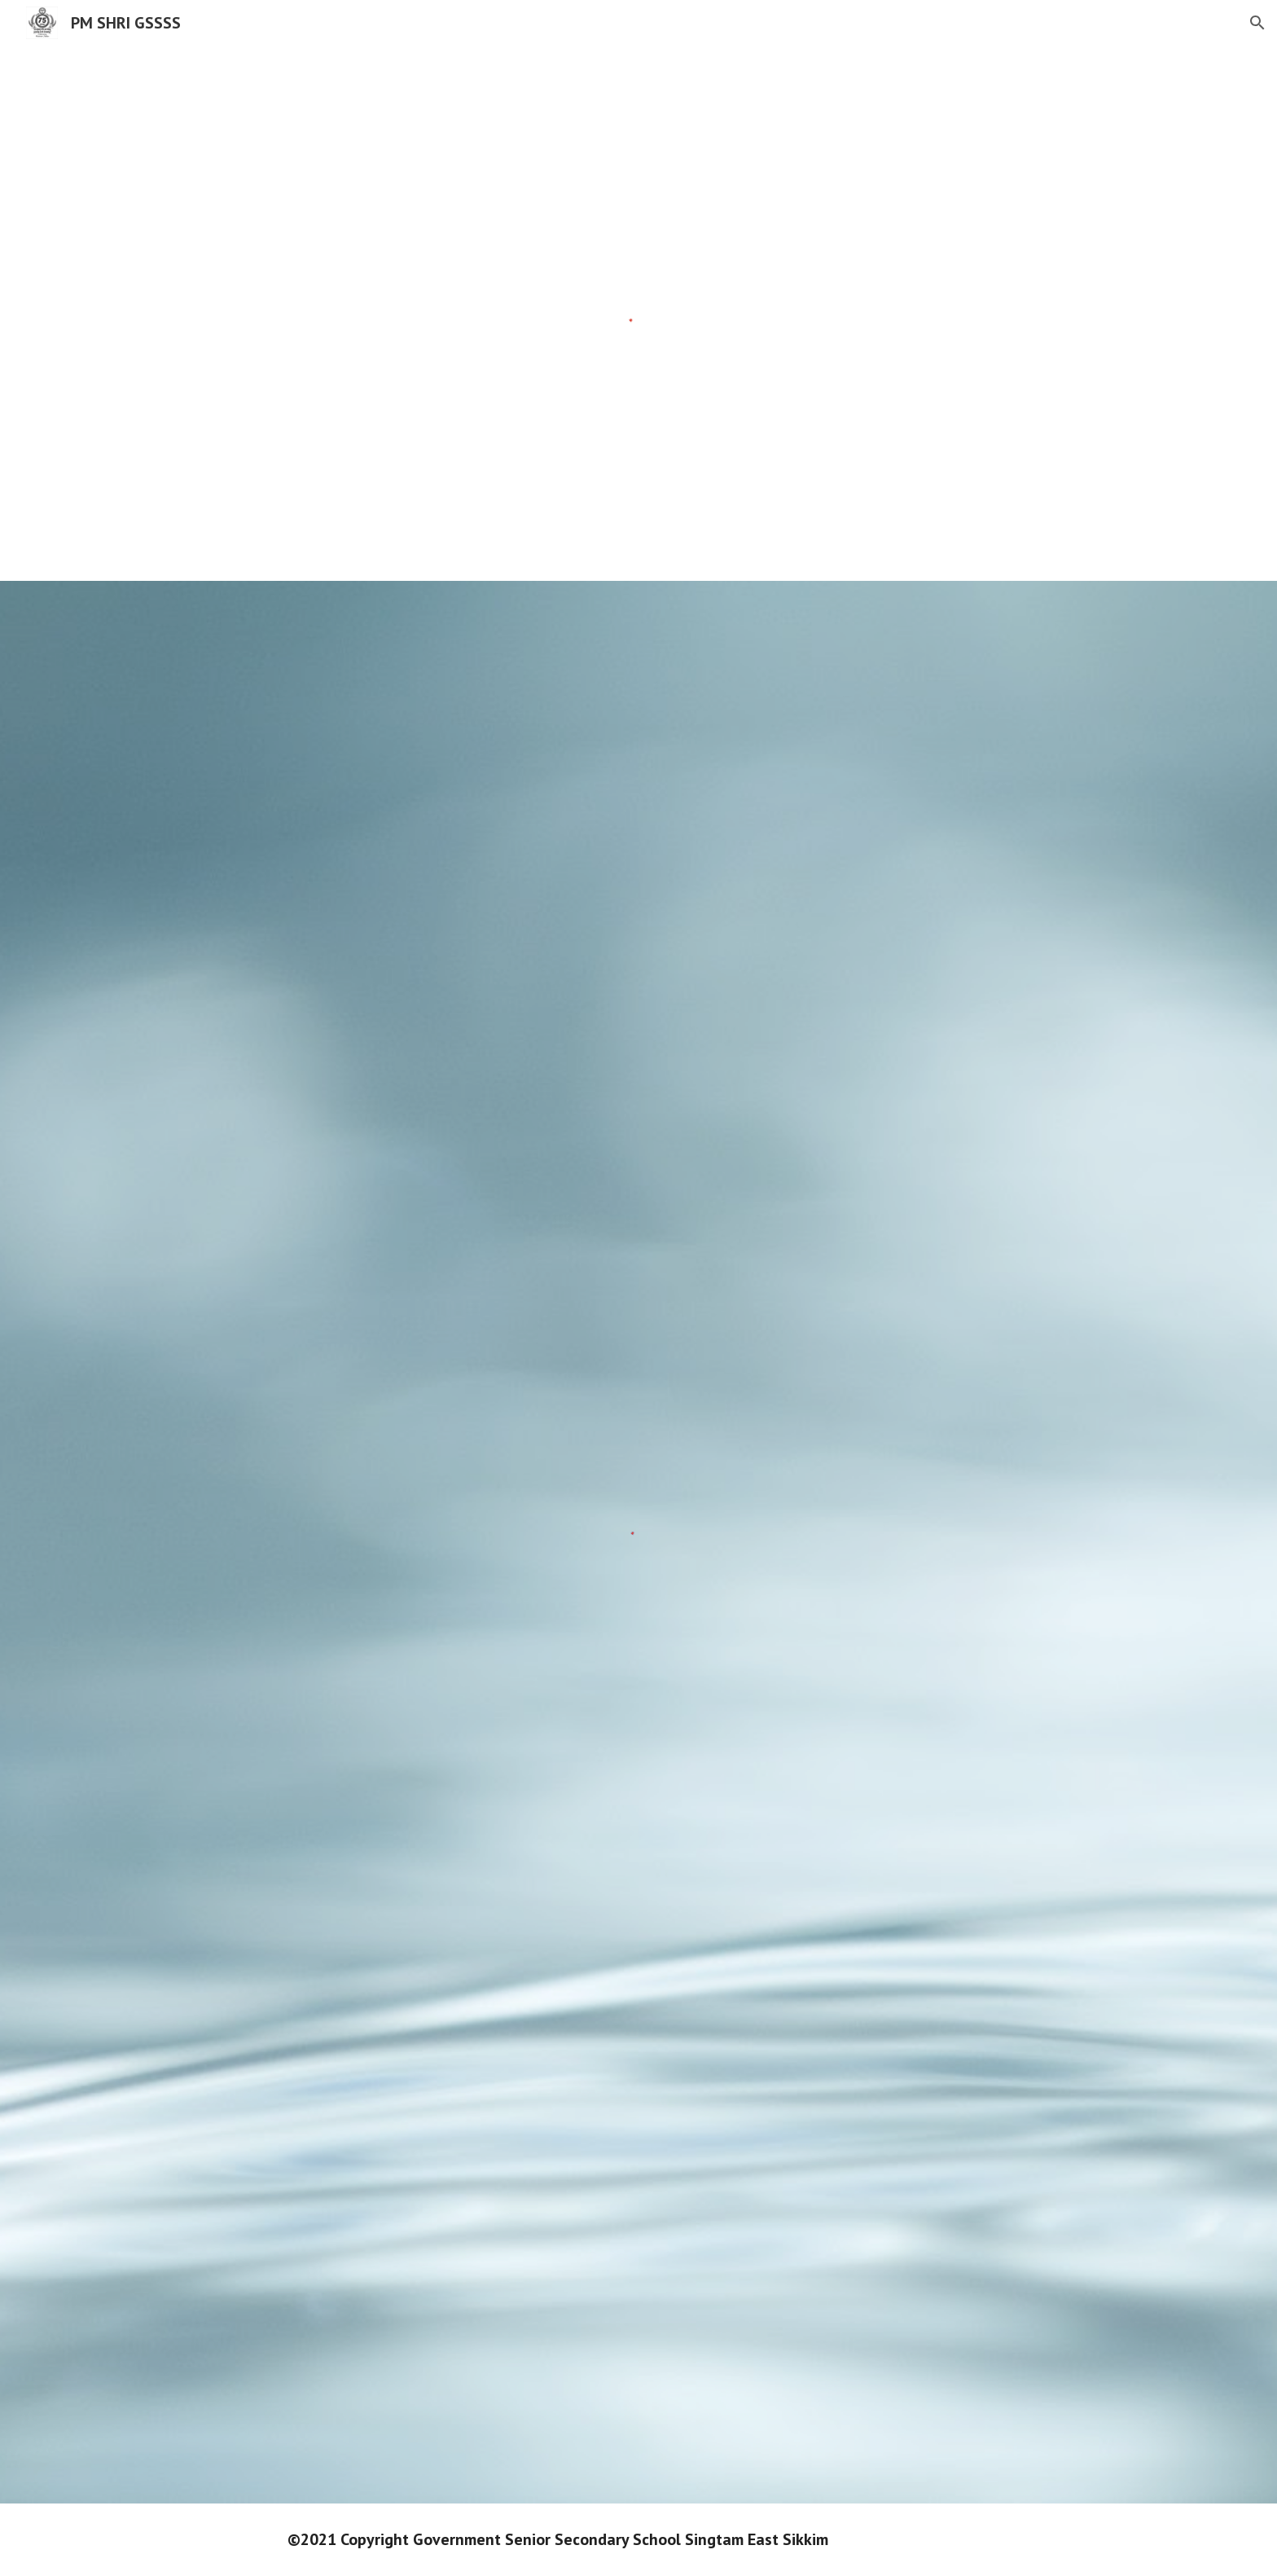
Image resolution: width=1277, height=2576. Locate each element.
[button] (1257, 22)
